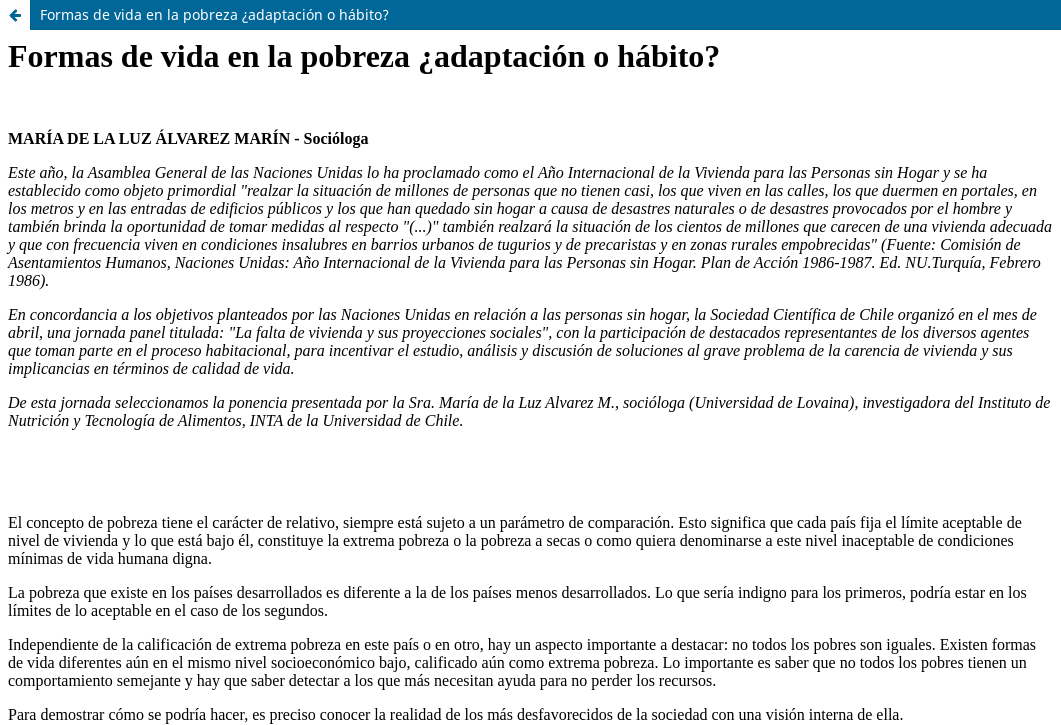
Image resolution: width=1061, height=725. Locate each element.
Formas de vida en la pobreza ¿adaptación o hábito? (214, 14)
